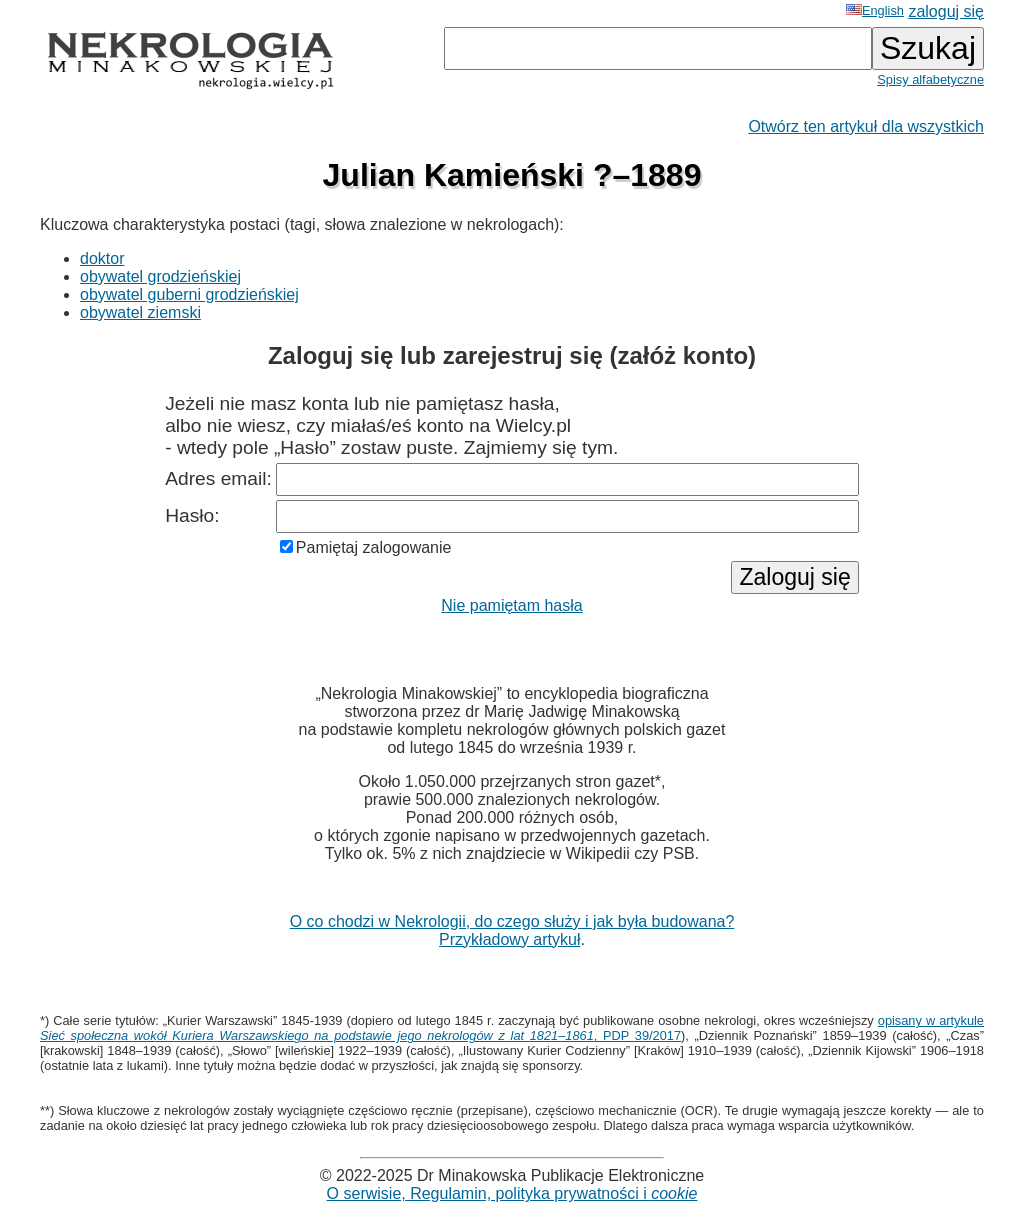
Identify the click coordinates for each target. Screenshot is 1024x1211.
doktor (102, 258)
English (875, 10)
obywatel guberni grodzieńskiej (189, 294)
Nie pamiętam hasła (511, 605)
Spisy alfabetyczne (930, 79)
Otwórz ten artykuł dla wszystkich (866, 126)
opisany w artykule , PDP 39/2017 (512, 1028)
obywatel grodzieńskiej (160, 276)
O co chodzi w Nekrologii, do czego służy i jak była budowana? (512, 921)
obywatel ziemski (140, 312)
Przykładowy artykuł (509, 939)
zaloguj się (946, 11)
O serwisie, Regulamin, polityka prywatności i (512, 1193)
